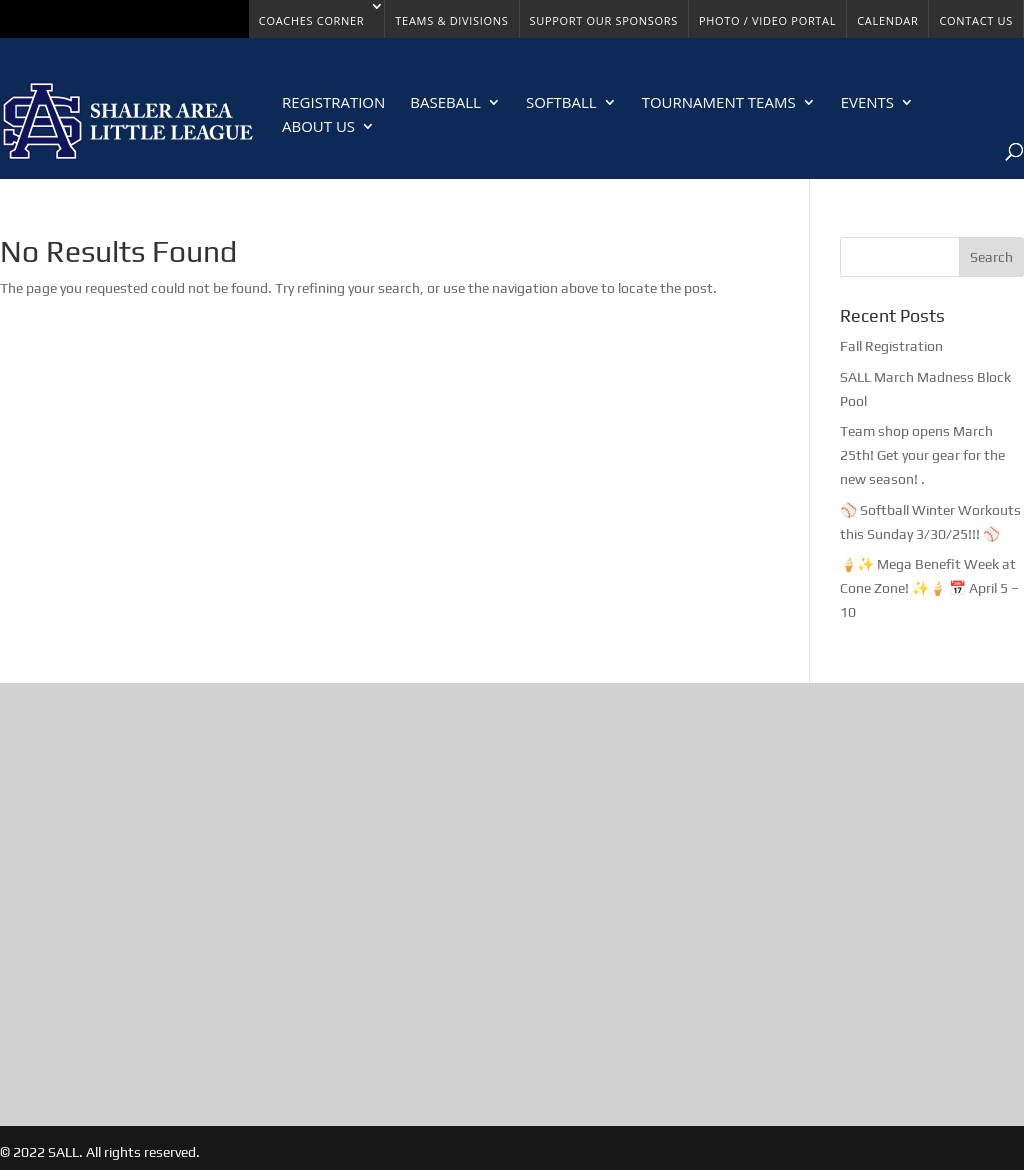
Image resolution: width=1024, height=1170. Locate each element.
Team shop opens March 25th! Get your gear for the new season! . (922, 455)
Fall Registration (891, 346)
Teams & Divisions (451, 20)
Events (867, 103)
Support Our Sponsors (604, 20)
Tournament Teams (719, 103)
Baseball (445, 103)
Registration (333, 103)
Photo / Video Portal (767, 20)
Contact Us (976, 20)
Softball (561, 103)
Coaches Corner (312, 20)
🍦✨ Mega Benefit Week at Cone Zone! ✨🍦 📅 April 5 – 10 (929, 588)
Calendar (887, 20)
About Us (318, 127)
